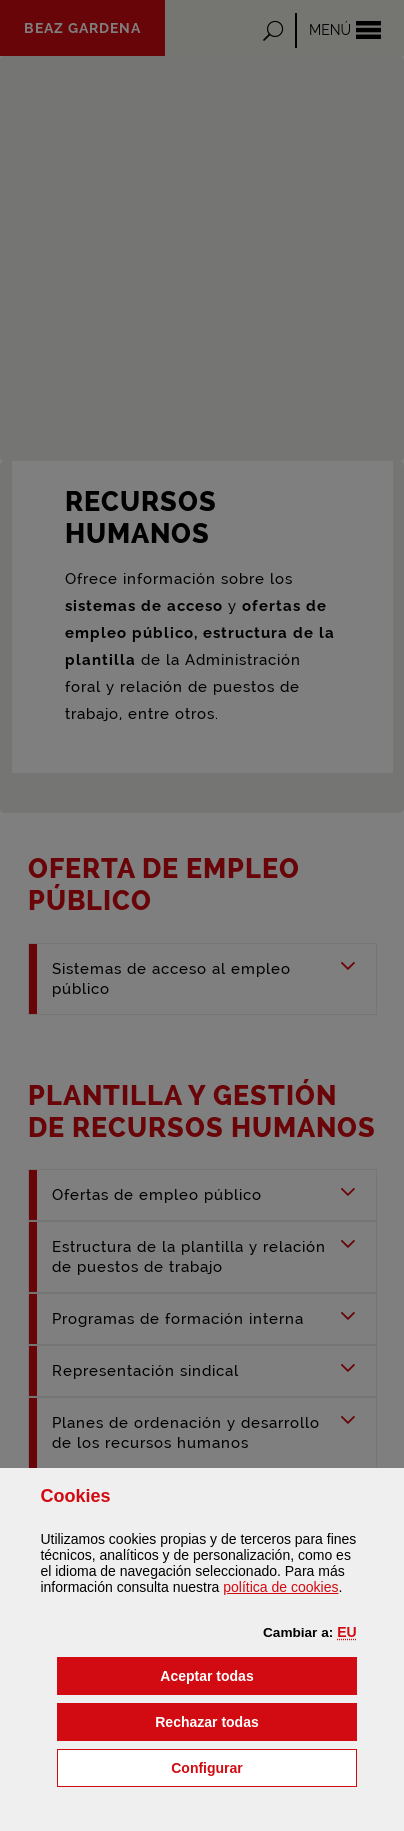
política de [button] (280, 1587)
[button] (346, 1632)
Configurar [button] (263, 1766)
